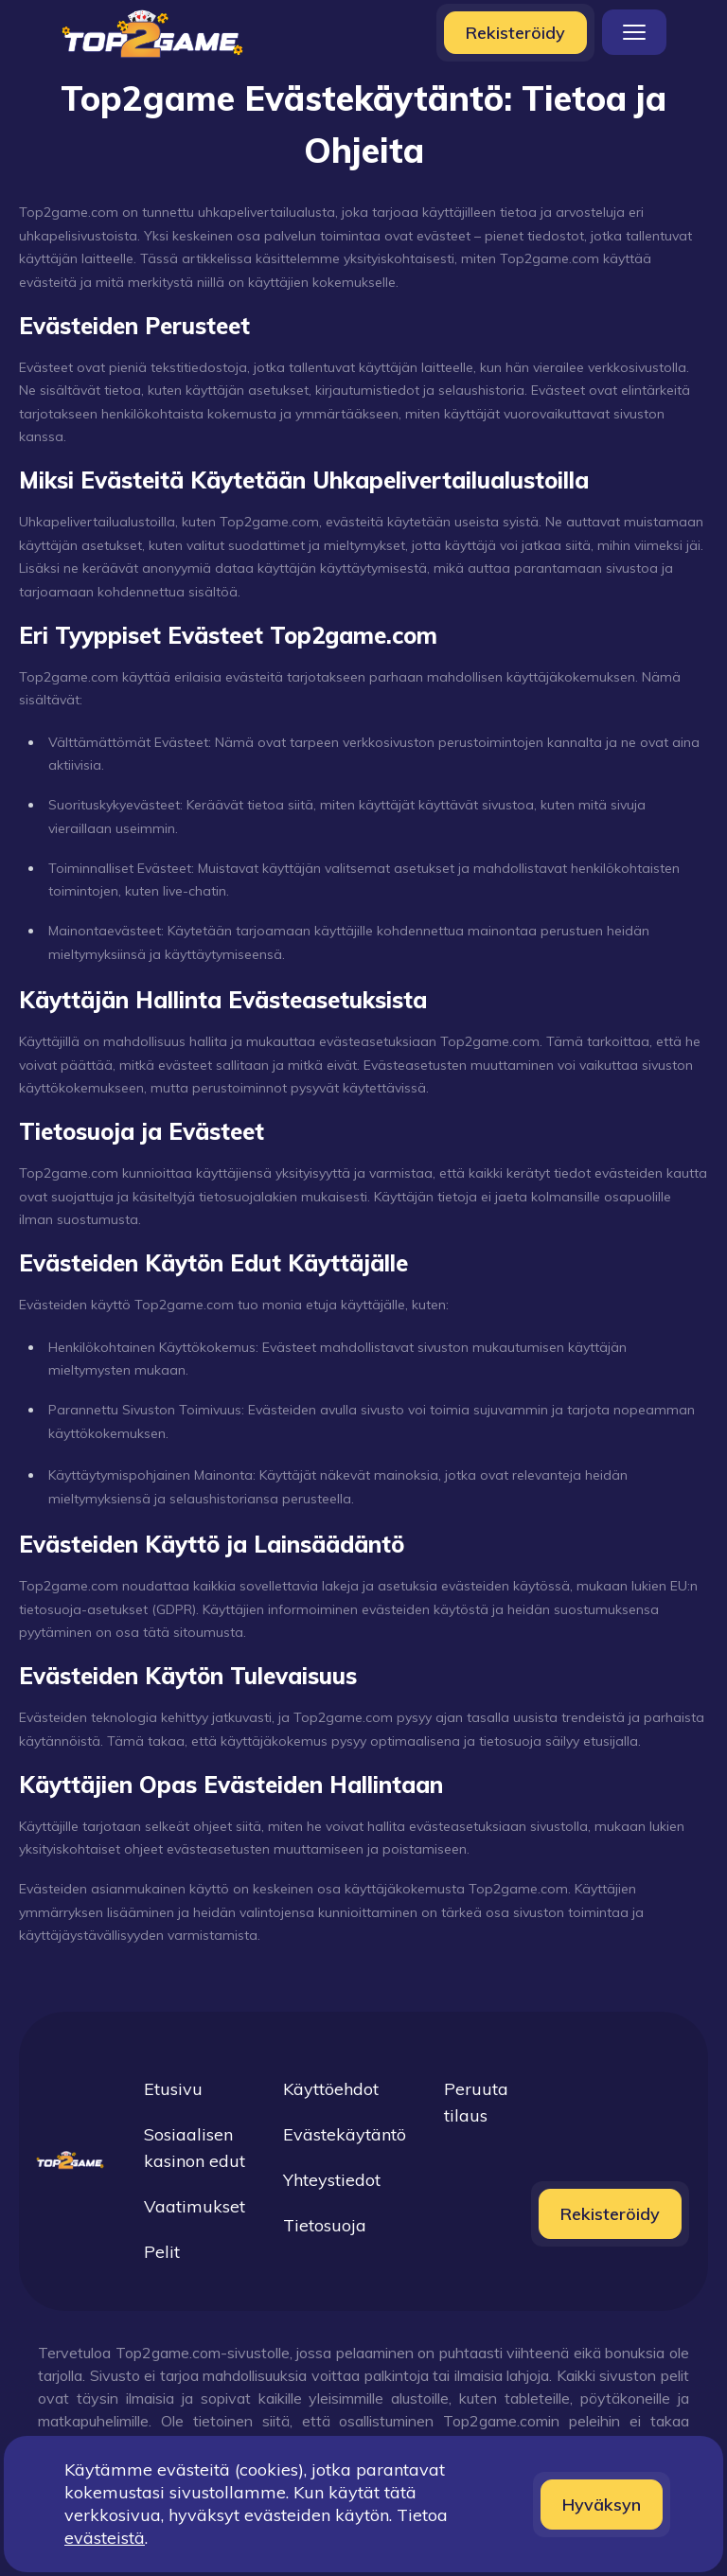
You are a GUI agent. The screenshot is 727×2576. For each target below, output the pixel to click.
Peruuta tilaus (476, 2102)
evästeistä (104, 2538)
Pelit (162, 2252)
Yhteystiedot (332, 2180)
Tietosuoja (324, 2225)
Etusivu (173, 2089)
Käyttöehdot (331, 2089)
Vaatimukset (194, 2206)
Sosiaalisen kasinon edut (194, 2147)
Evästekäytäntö (344, 2134)
